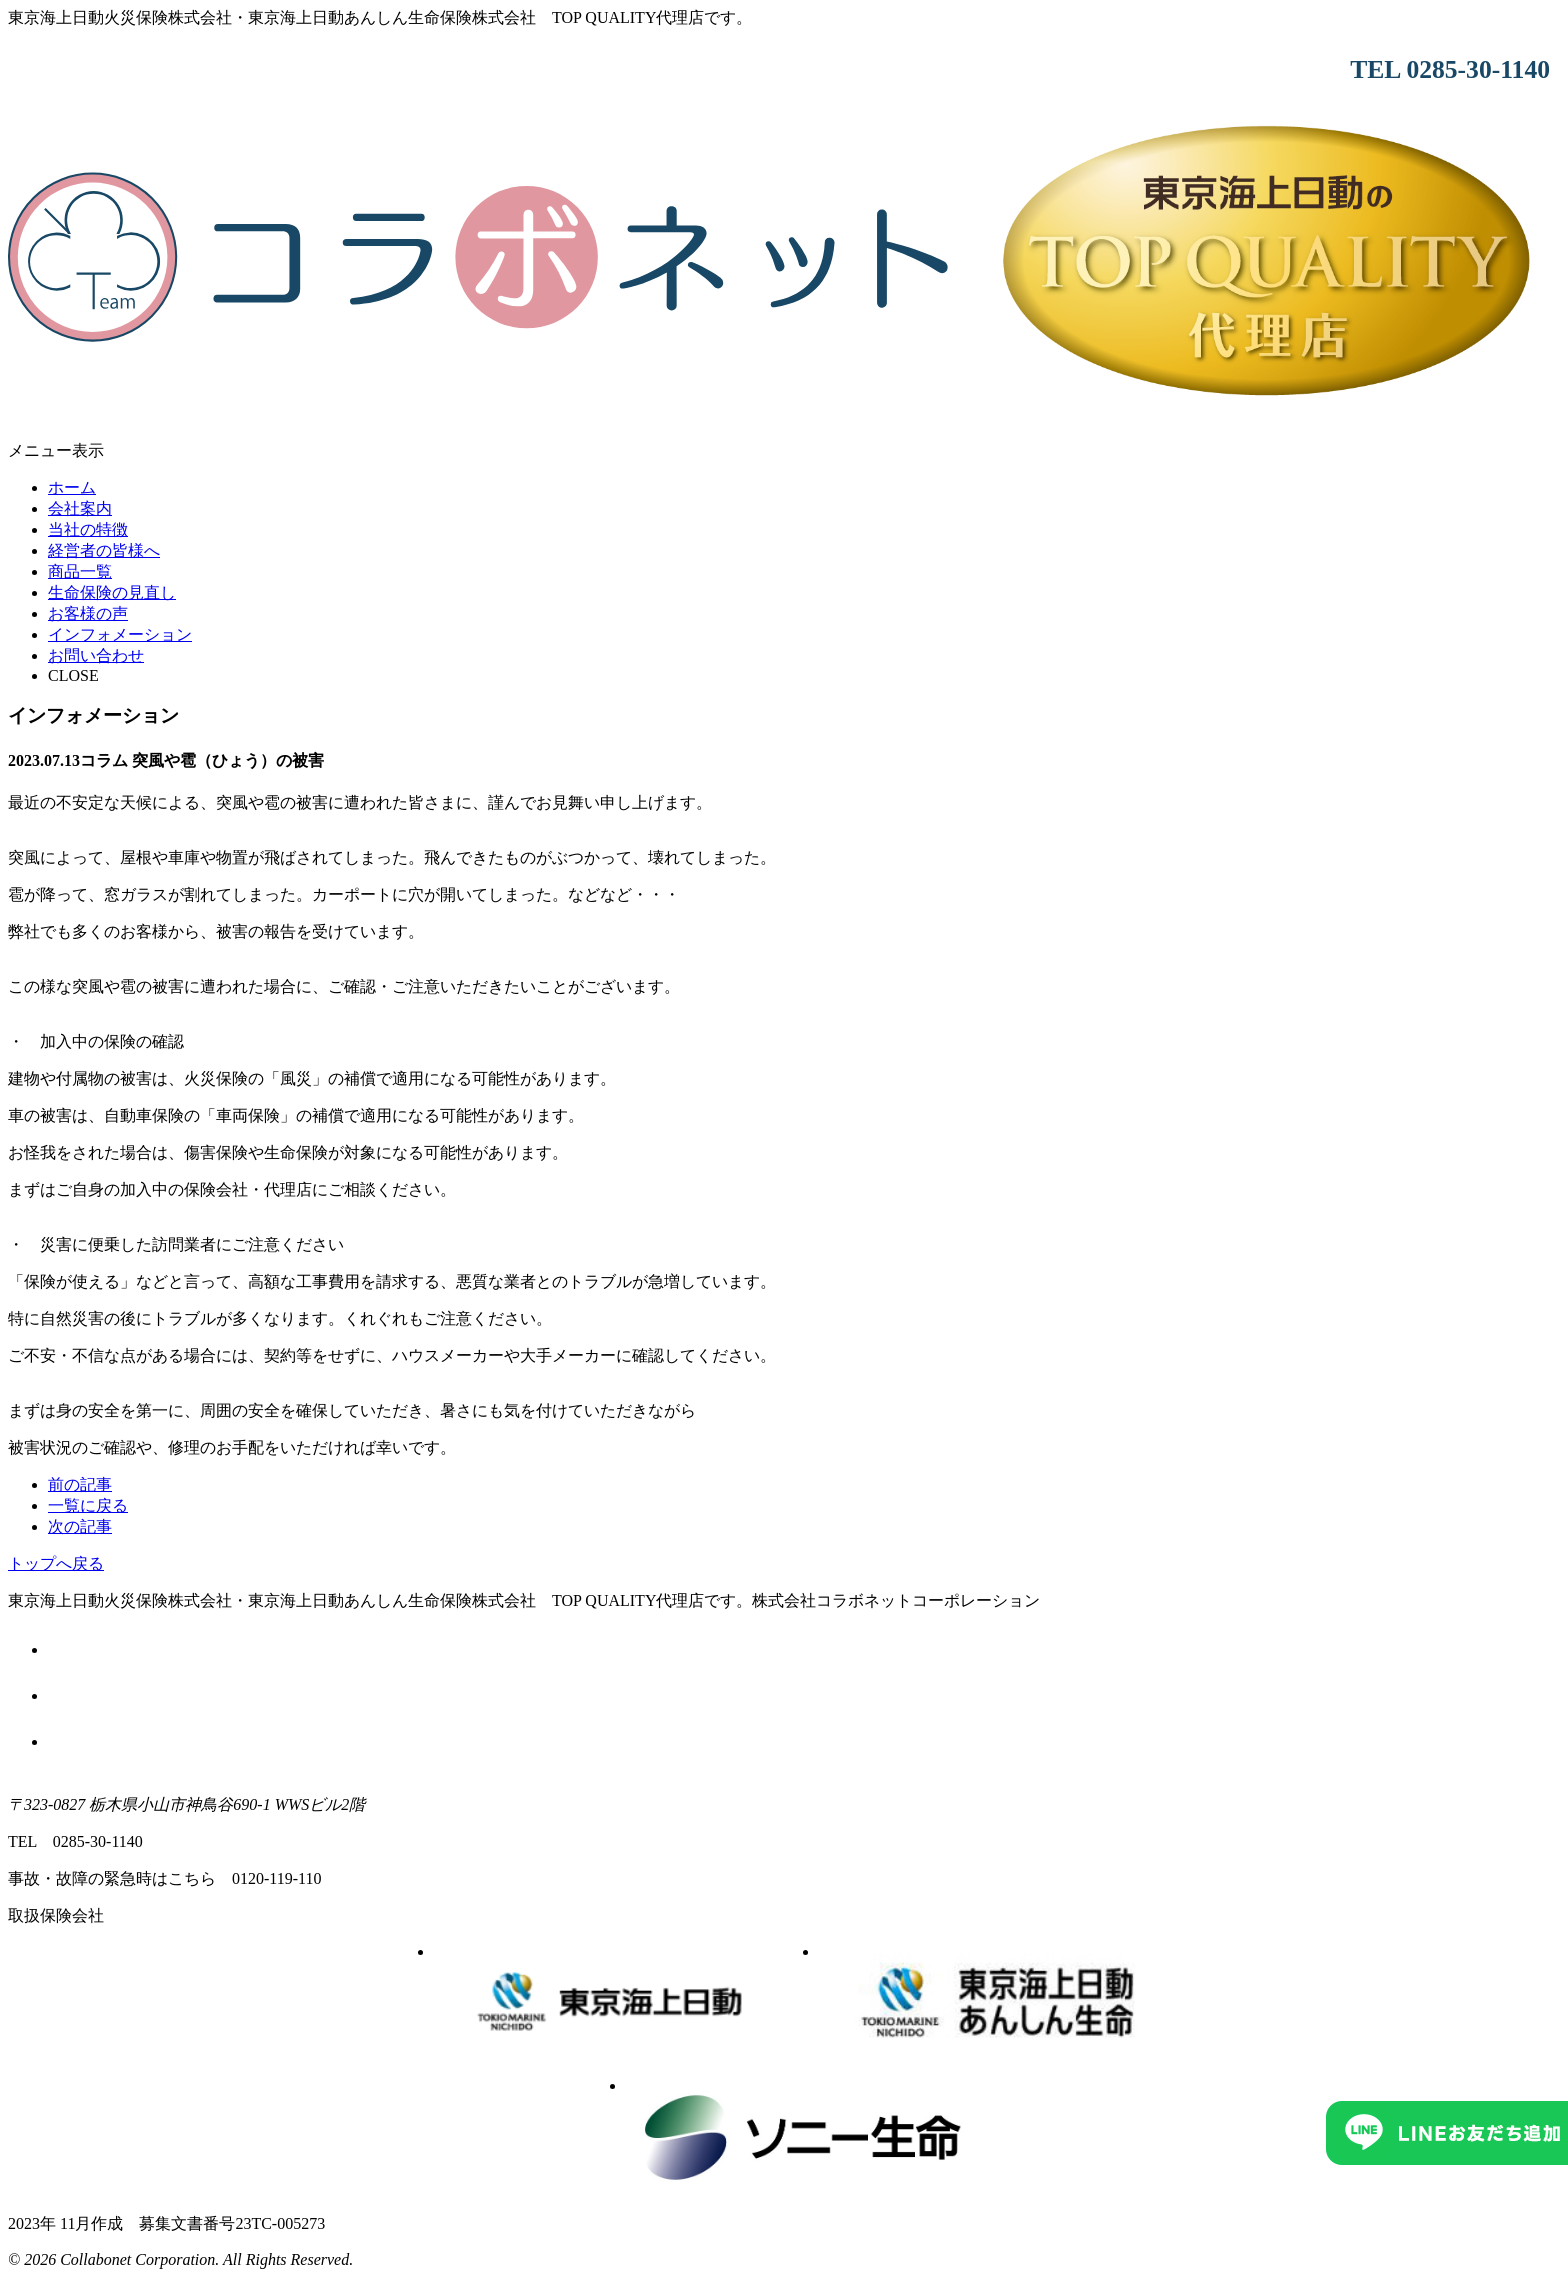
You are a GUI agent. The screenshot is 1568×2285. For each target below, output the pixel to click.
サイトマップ (804, 1739)
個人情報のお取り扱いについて (804, 1693)
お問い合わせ (96, 655)
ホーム (72, 487)
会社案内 (80, 508)
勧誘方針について (804, 1647)
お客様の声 (88, 613)
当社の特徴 (88, 529)
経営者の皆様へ (104, 550)
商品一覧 (80, 571)
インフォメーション (120, 634)
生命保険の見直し (112, 592)
